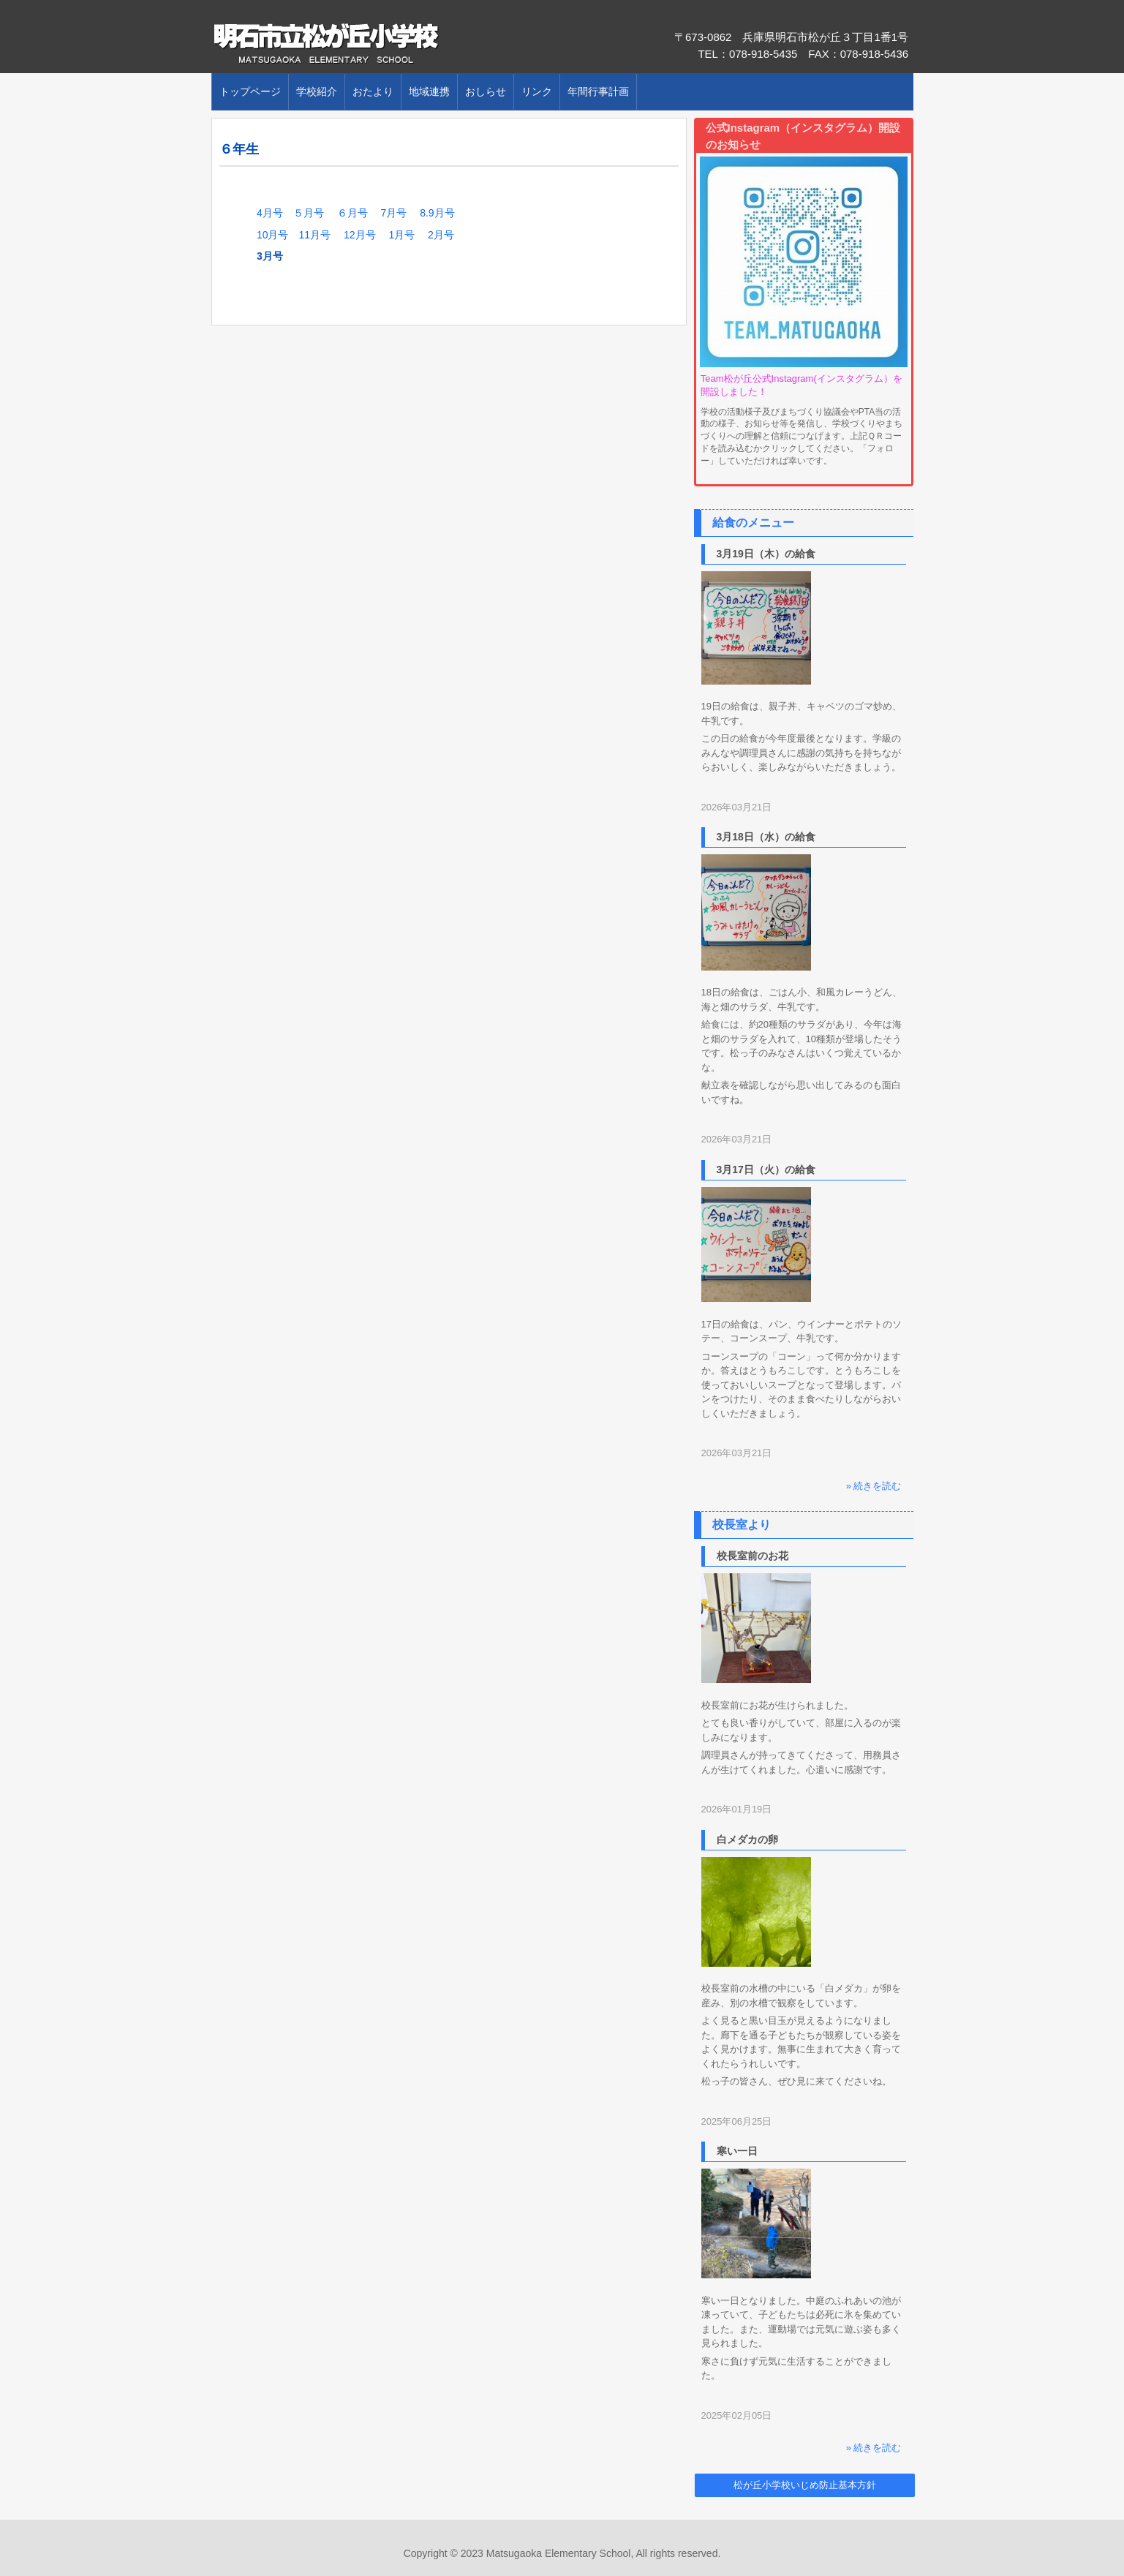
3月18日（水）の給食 (766, 837)
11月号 (314, 235)
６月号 (352, 213)
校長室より (741, 1524)
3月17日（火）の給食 (766, 1169)
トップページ (250, 91)
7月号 (393, 213)
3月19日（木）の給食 (766, 554)
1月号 (401, 235)
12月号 (360, 235)
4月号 (275, 213)
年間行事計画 (598, 91)
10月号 (278, 235)
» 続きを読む (874, 1485)
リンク (536, 91)
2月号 (441, 235)
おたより (372, 91)
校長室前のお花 (752, 1556)
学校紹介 (316, 91)
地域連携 (429, 91)
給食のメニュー (753, 522)
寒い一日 (737, 2151)
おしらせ (485, 91)
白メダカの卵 (747, 1839)
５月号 (308, 213)
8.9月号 (437, 213)
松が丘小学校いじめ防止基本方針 (804, 2484)
